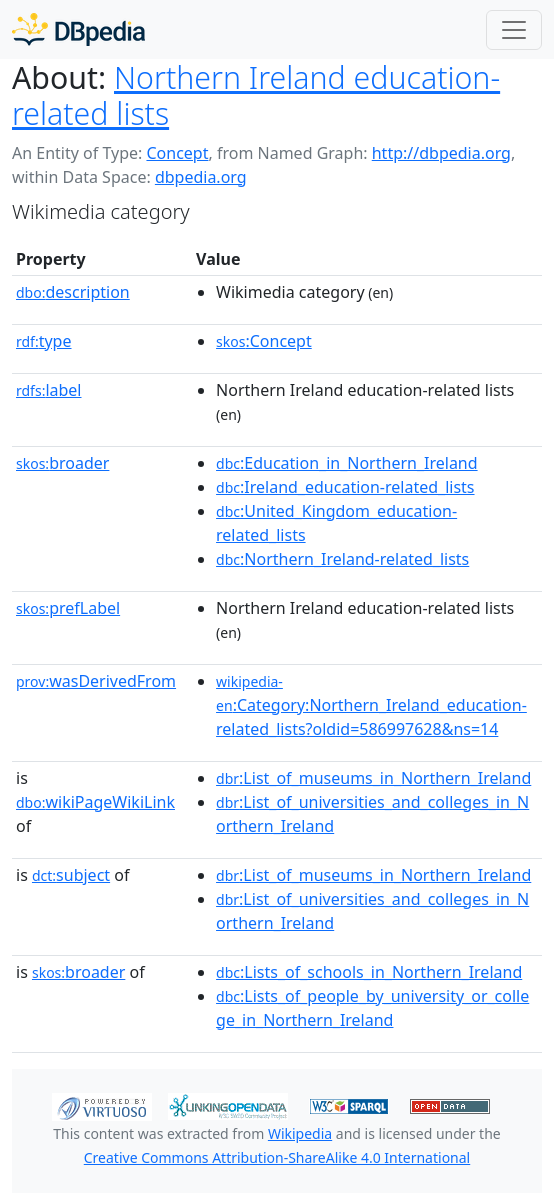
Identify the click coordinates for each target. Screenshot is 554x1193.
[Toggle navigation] (514, 30)
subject (71, 875)
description (73, 292)
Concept (177, 153)
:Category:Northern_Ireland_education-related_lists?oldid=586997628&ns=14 (371, 706)
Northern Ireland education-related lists (256, 95)
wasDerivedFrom (96, 681)
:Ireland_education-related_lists (345, 487)
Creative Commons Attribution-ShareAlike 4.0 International (277, 1157)
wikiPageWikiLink (95, 802)
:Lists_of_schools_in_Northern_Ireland (369, 972)
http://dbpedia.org (441, 153)
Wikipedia (300, 1133)
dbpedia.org (201, 177)
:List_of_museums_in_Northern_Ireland (373, 778)
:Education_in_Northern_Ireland (347, 463)
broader (62, 463)
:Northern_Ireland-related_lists (342, 559)
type (44, 341)
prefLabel (68, 608)
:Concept (264, 341)
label (49, 390)
